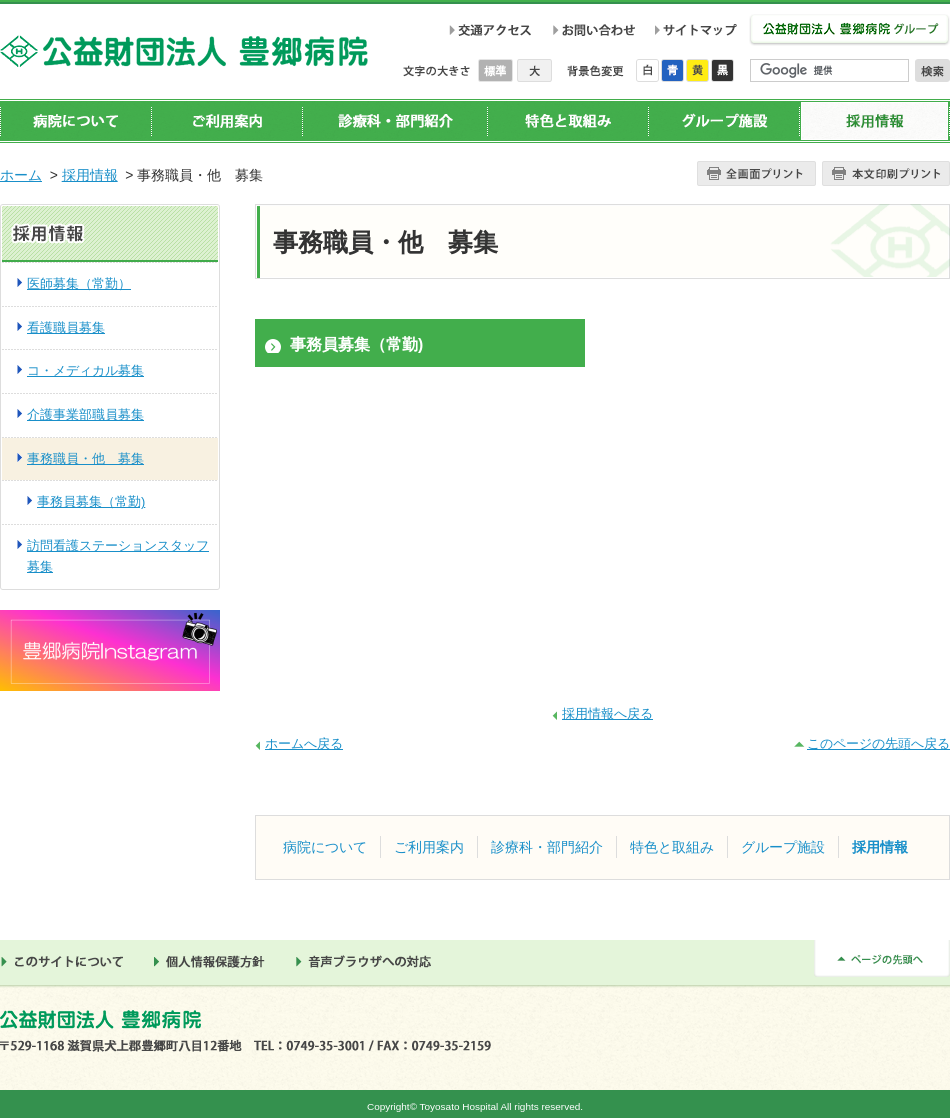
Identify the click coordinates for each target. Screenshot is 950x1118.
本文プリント (886, 173)
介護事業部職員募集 (85, 414)
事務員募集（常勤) (356, 344)
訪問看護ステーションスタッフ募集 (118, 556)
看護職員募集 (66, 327)
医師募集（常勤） (79, 283)
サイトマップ (699, 30)
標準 (497, 70)
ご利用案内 (227, 121)
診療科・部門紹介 (394, 121)
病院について (76, 121)
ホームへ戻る (304, 743)
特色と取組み (567, 121)
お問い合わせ (593, 30)
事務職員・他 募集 (85, 458)
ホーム (21, 175)
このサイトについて (67, 962)
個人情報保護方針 (215, 962)
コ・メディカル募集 (85, 370)
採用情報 (874, 121)
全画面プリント (756, 173)
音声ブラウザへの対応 (369, 962)
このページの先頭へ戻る (878, 743)
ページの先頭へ (882, 958)
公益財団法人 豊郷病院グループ (849, 30)
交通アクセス (490, 30)
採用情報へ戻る (607, 713)
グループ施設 (723, 121)
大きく (534, 70)
